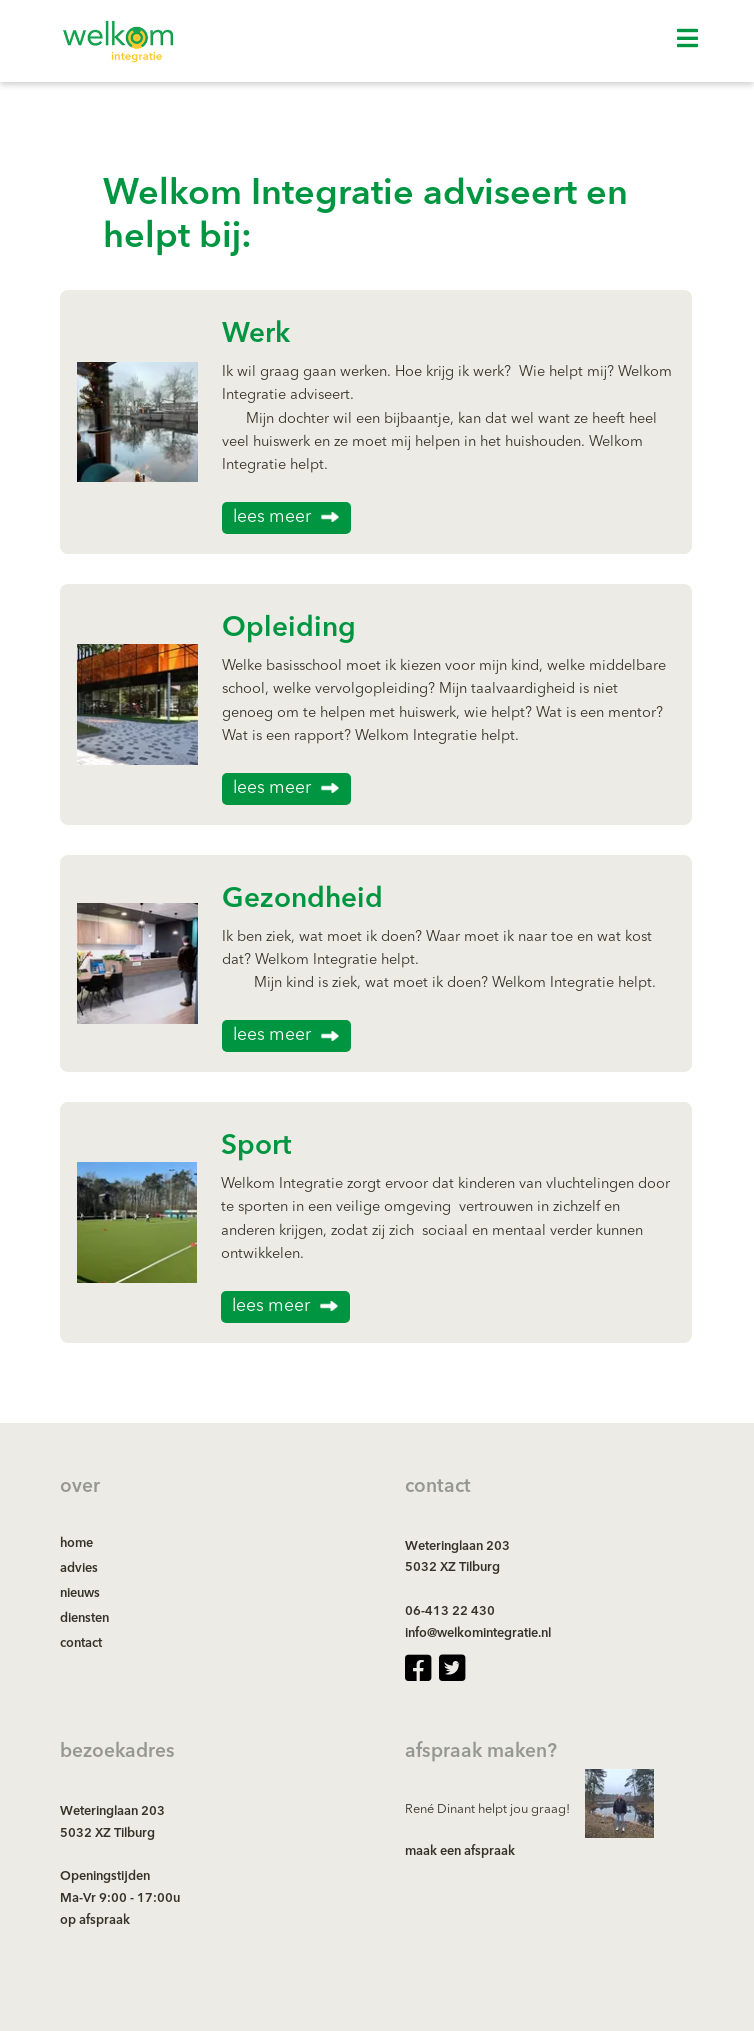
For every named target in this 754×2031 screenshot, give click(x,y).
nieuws (80, 1593)
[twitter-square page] (451, 1669)
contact (81, 1643)
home (76, 1543)
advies (79, 1568)
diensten (84, 1618)
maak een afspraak (460, 1851)
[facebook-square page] (417, 1669)
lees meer (272, 517)
